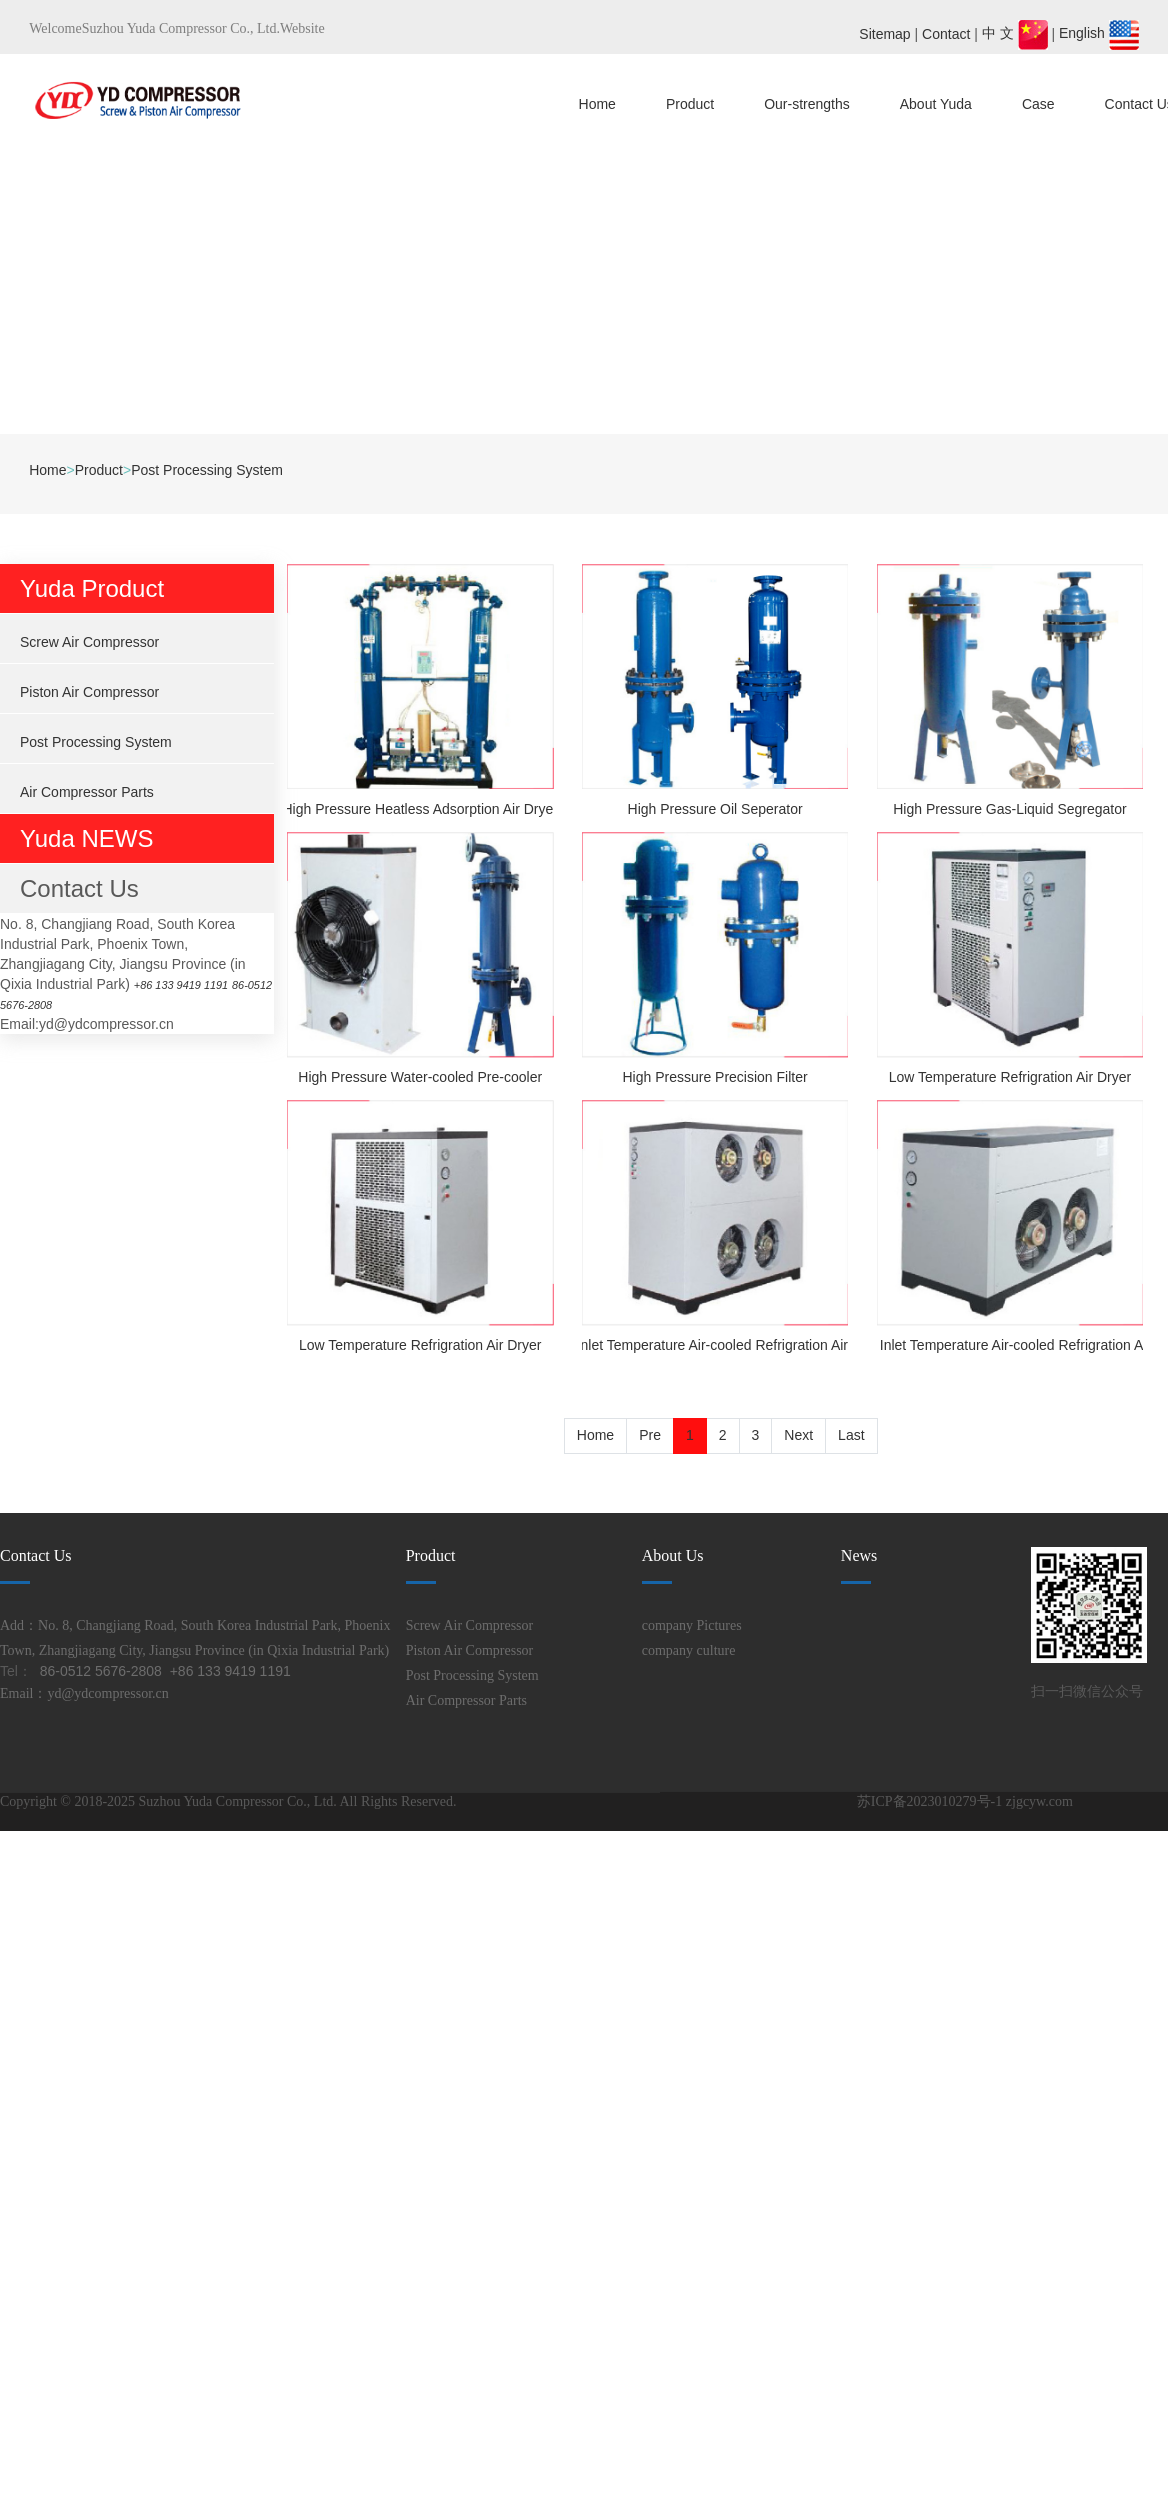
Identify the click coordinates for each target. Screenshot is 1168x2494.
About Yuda (936, 104)
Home (597, 104)
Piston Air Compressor (89, 692)
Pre (650, 1435)
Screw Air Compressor (89, 642)
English (1099, 33)
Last (851, 1435)
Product (690, 104)
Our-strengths (807, 104)
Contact (946, 33)
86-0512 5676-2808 (61, 1004)
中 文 (1017, 33)
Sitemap (884, 33)
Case (1038, 104)
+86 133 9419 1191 (194, 984)
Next (798, 1435)
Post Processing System (207, 470)
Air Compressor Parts (87, 792)
